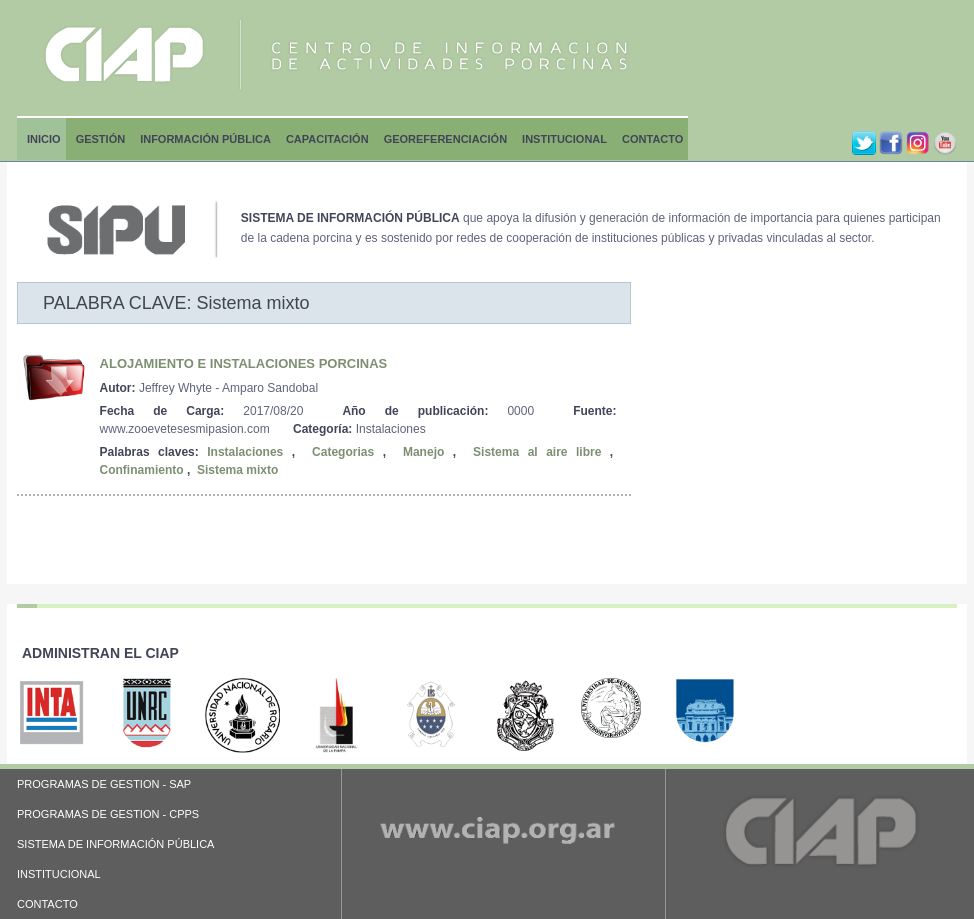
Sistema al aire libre (537, 452)
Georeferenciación (445, 139)
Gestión (101, 139)
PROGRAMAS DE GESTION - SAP (104, 784)
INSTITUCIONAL (59, 874)
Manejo (423, 452)
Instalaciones (245, 452)
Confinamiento (142, 470)
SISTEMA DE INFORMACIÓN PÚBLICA (115, 844)
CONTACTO (47, 904)
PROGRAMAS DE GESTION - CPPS (108, 814)
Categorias (343, 452)
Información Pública (205, 139)
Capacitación (327, 139)
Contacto (652, 139)
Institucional (564, 139)
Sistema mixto (237, 470)
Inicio (44, 139)
